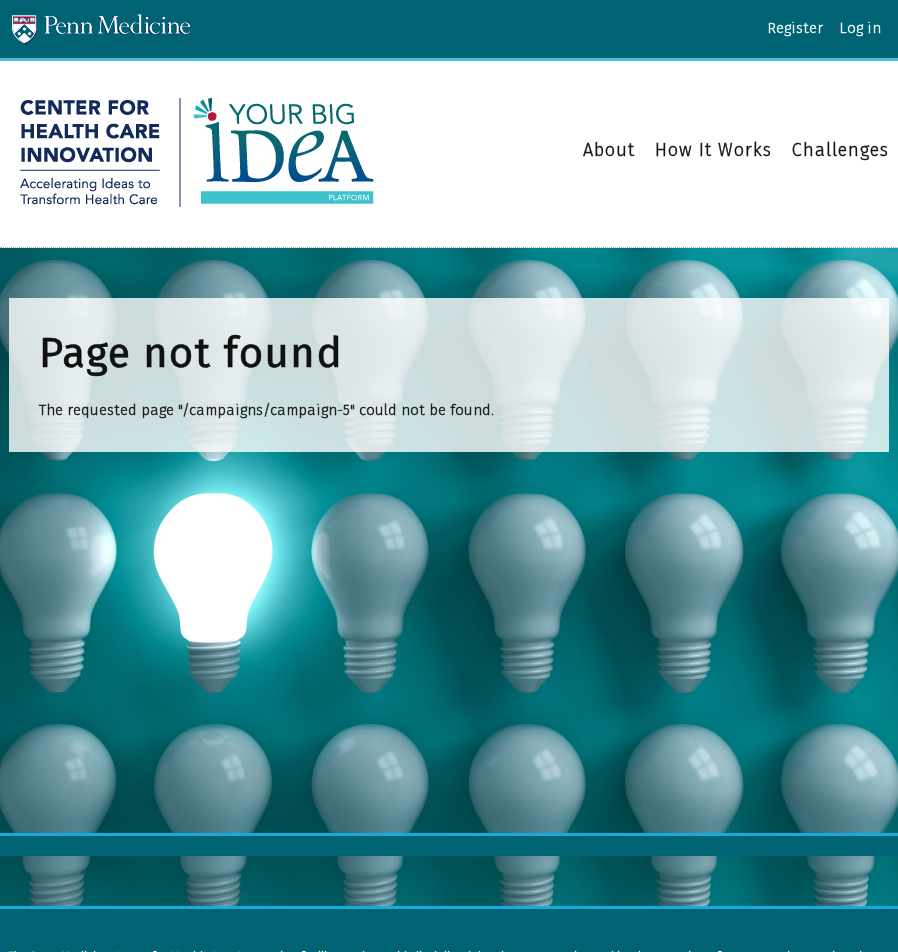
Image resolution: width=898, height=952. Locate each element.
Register (795, 28)
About (609, 151)
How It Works (713, 151)
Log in (860, 28)
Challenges (840, 150)
